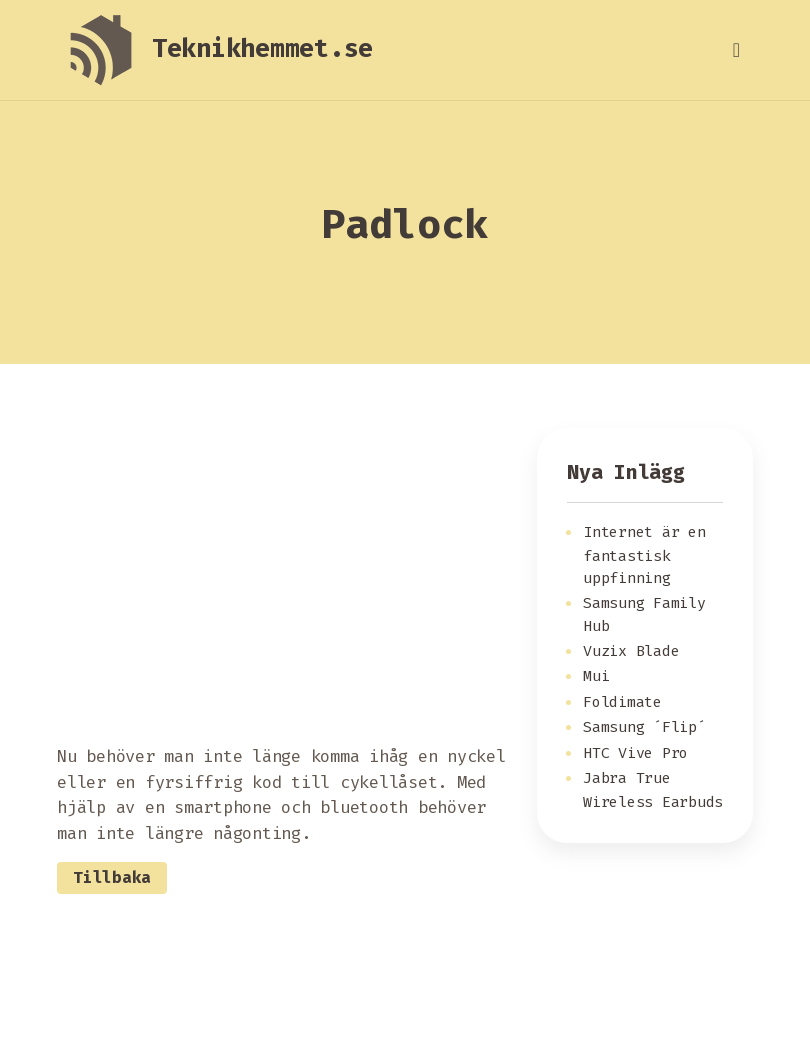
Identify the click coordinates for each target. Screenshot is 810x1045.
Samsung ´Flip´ (644, 727)
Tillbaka (112, 877)
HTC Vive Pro (635, 753)
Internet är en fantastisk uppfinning (644, 555)
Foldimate (622, 702)
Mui (596, 676)
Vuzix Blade (631, 651)
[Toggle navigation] (736, 50)
